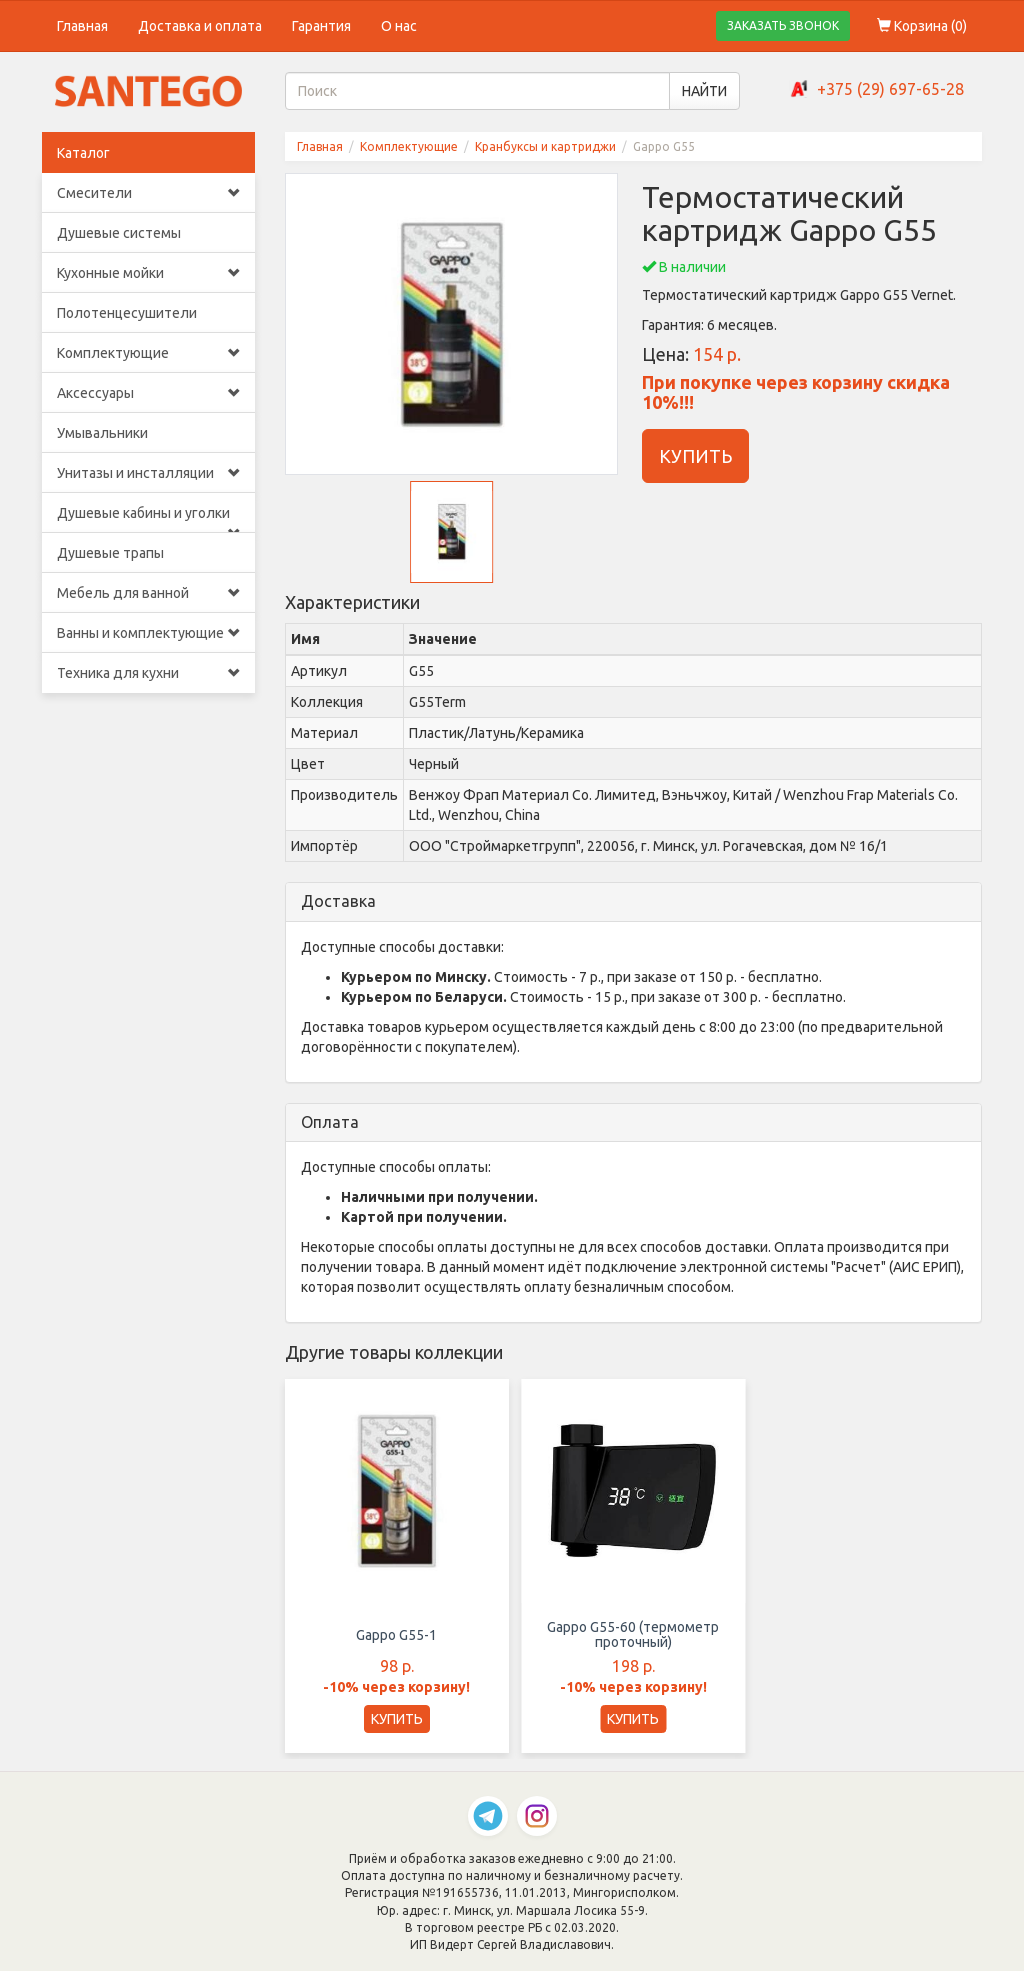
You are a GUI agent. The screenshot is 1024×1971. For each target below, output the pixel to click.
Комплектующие (148, 353)
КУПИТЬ (695, 456)
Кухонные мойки (148, 273)
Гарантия (321, 26)
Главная (82, 26)
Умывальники (102, 433)
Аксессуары (148, 393)
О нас (399, 26)
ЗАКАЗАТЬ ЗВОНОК (783, 25)
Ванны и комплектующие (148, 633)
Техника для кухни (148, 673)
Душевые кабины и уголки (148, 519)
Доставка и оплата (200, 26)
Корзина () (922, 26)
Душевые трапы (110, 553)
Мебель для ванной (148, 593)
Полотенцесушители (127, 313)
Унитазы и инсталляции (148, 473)
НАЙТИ (704, 91)
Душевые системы (119, 233)
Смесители (148, 193)
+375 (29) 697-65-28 (890, 89)
